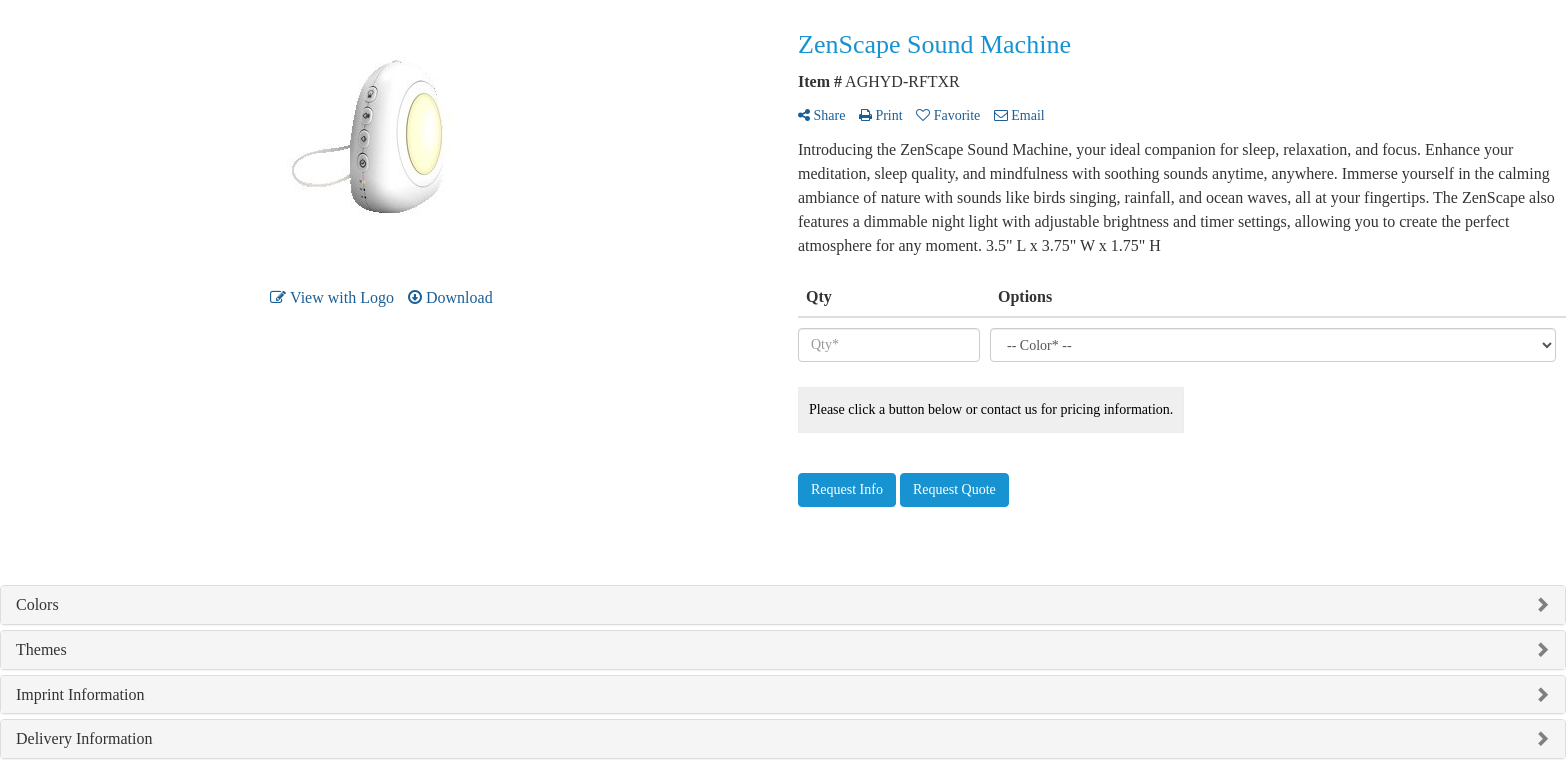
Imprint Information (80, 694)
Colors (37, 604)
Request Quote (954, 489)
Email (1019, 115)
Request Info (847, 489)
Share (821, 115)
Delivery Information (84, 738)
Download (450, 297)
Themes (41, 649)
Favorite (948, 115)
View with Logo (332, 297)
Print (881, 115)
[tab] (783, 605)
